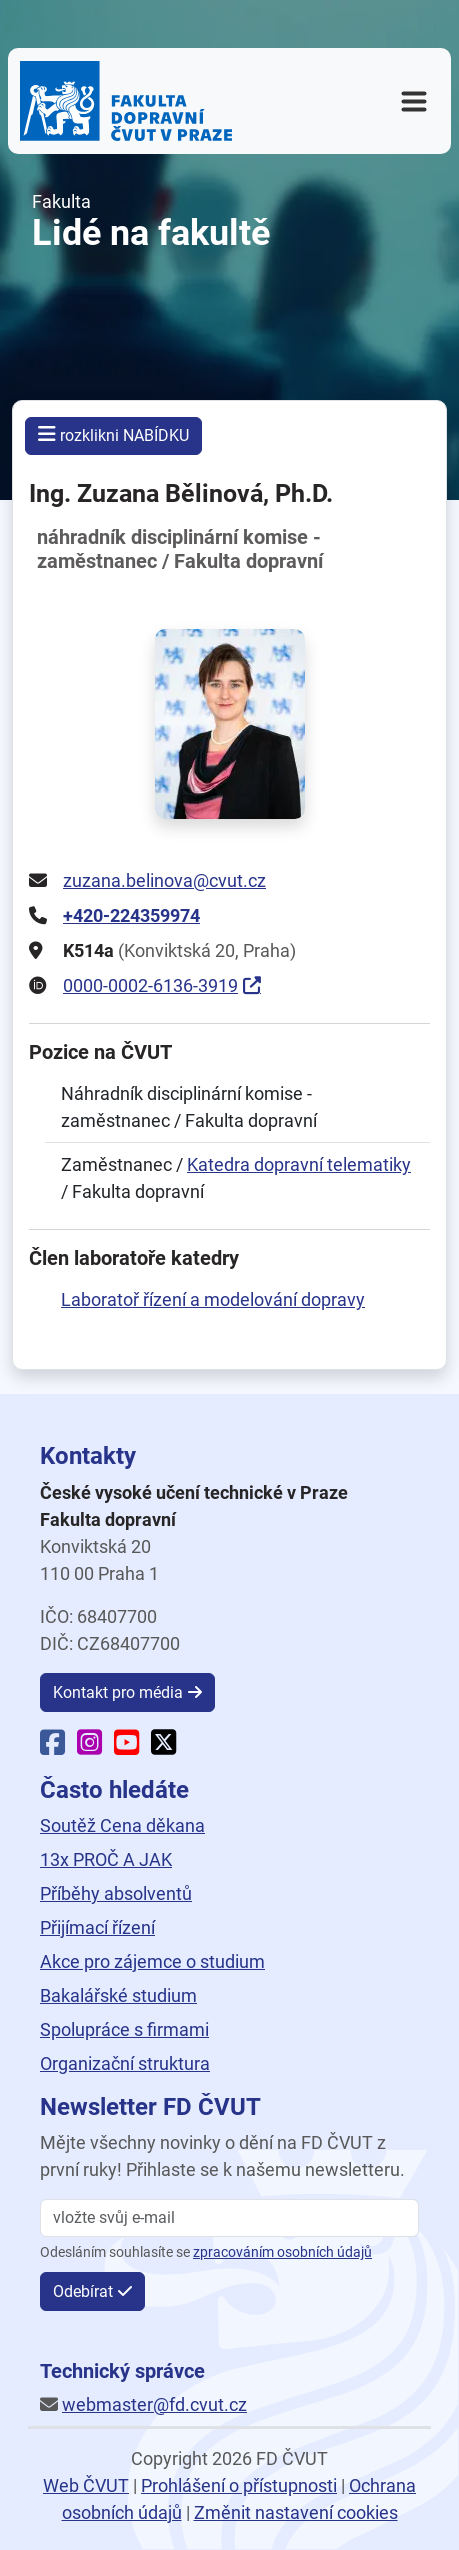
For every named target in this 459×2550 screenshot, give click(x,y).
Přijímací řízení (97, 1927)
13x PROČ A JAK (106, 1859)
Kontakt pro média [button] (118, 1692)
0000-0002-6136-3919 (150, 985)
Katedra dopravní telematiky (299, 1164)
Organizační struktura (125, 2063)
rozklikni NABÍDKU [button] (113, 434)
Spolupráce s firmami (124, 2029)
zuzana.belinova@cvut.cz (164, 880)
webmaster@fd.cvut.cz (154, 2404)
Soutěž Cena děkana (122, 1825)
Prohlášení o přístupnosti (239, 2485)
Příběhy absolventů (116, 1893)
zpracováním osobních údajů (282, 2252)
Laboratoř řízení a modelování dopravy (213, 1299)
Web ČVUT (86, 2485)
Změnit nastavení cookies (296, 2512)
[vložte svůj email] (229, 2218)
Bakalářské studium (118, 1995)
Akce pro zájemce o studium (152, 1961)
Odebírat (83, 2291)
